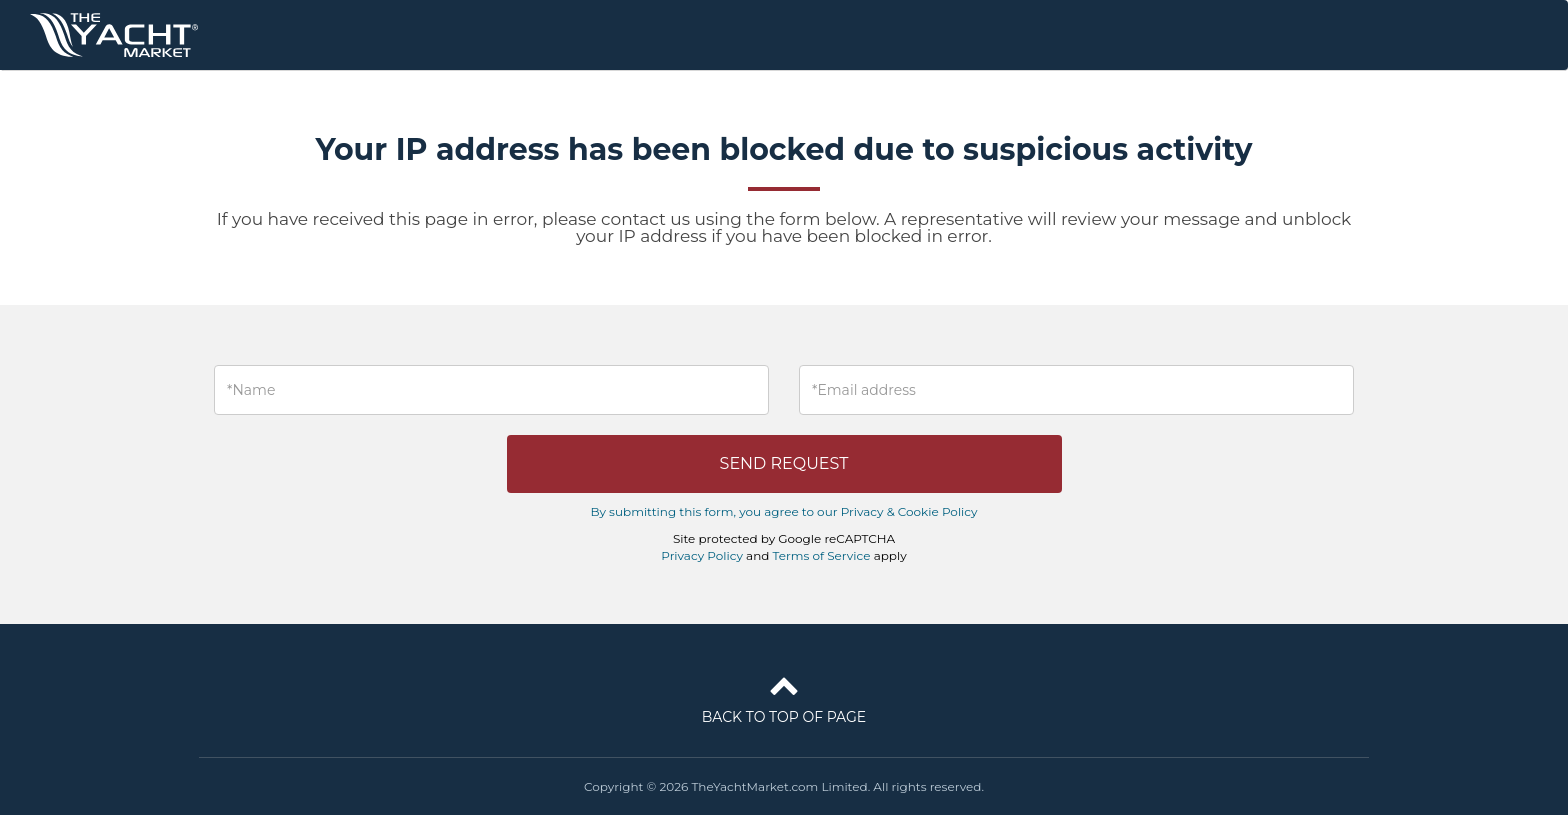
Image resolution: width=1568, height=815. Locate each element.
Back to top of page (784, 696)
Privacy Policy (702, 555)
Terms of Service (822, 555)
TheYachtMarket (114, 35)
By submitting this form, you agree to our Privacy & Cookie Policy (783, 511)
